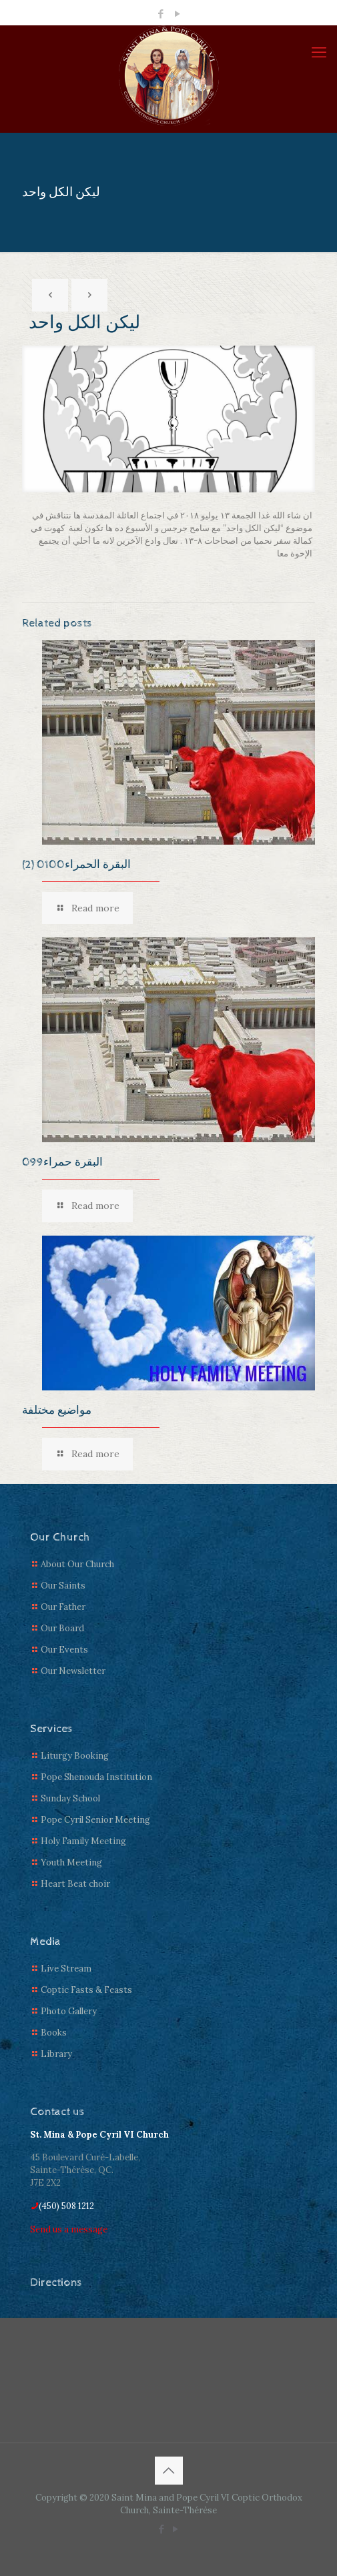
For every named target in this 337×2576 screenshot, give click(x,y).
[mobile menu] (319, 52)
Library (56, 2054)
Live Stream (66, 1968)
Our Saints (63, 1585)
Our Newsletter (73, 1671)
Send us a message (68, 2229)
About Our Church (77, 1564)
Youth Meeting (71, 1862)
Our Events (64, 1649)
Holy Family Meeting (83, 1841)
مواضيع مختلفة (56, 1410)
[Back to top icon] (169, 2471)
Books (54, 2032)
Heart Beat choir (75, 1883)
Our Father (63, 1607)
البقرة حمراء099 (62, 1162)
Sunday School (70, 1798)
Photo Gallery (69, 2011)
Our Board (62, 1628)
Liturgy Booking (75, 1755)
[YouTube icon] (177, 13)
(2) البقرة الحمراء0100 (76, 864)
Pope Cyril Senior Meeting (95, 1819)
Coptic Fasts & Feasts (86, 1990)
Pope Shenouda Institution (96, 1777)
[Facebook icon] (160, 13)
